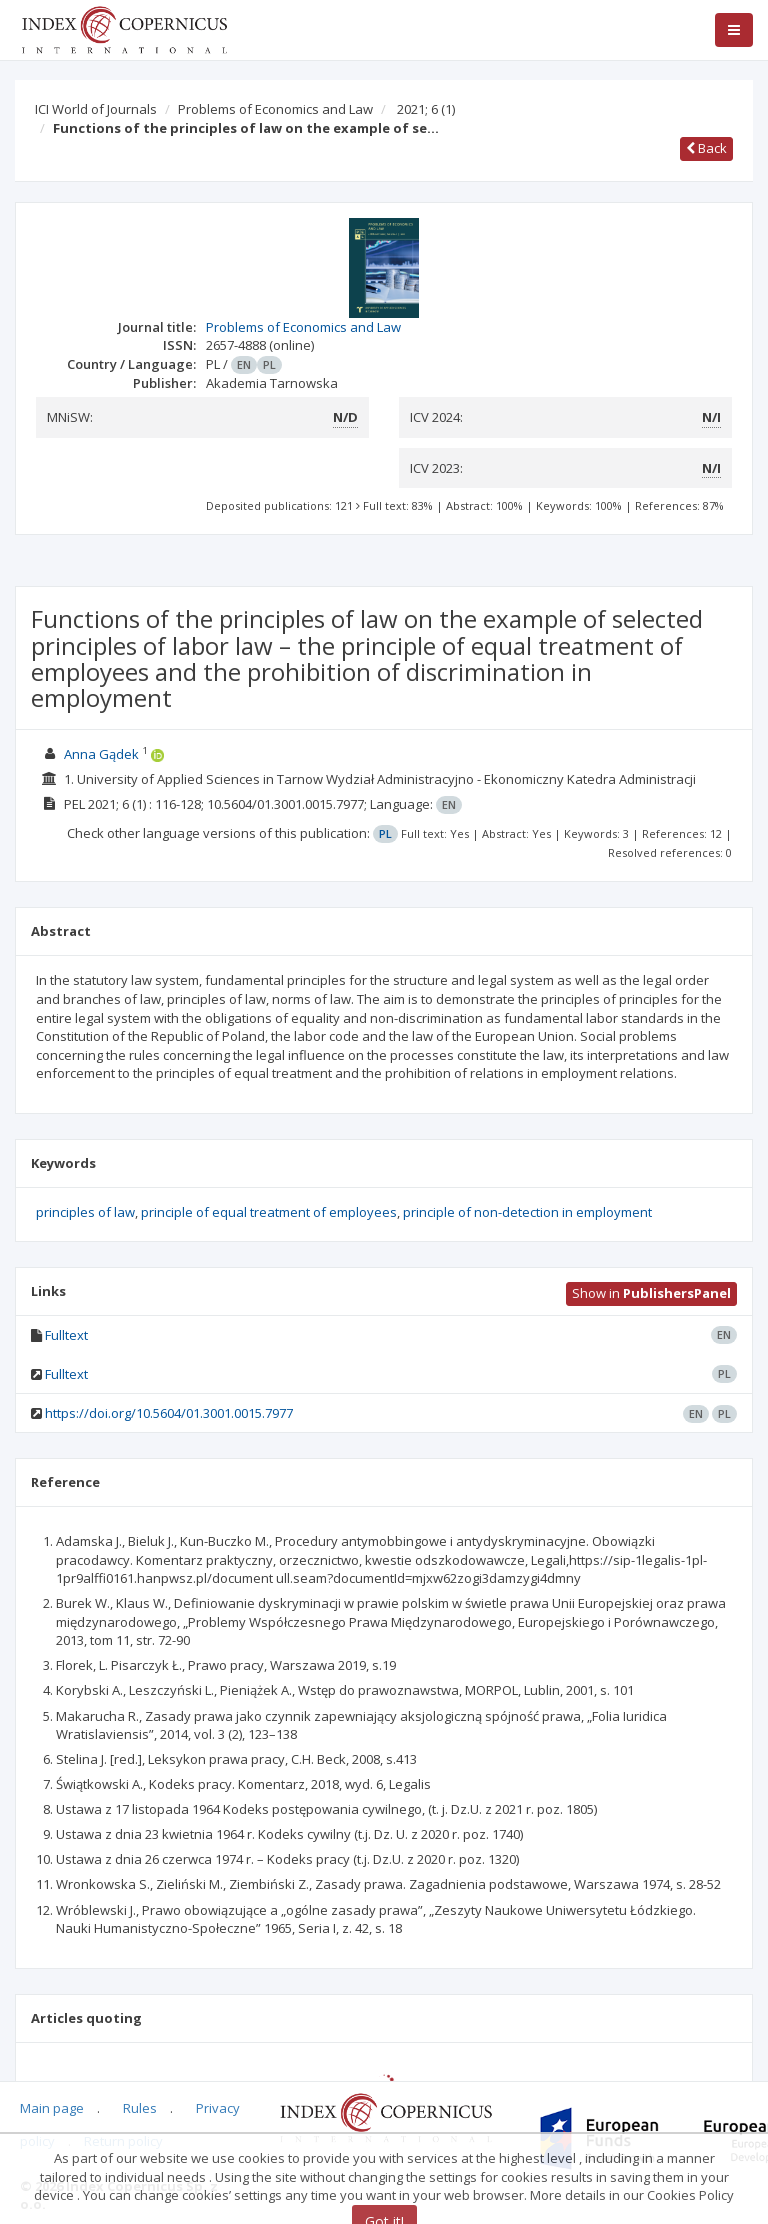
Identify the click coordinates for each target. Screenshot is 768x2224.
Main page (52, 2108)
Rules (140, 2108)
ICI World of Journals (96, 109)
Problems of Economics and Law (275, 109)
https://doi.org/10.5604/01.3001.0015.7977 (169, 1413)
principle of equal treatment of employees (269, 1212)
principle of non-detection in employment (527, 1212)
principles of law (85, 1212)
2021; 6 (426, 109)
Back (706, 148)
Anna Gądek (101, 754)
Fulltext (66, 1335)
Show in (651, 1293)
